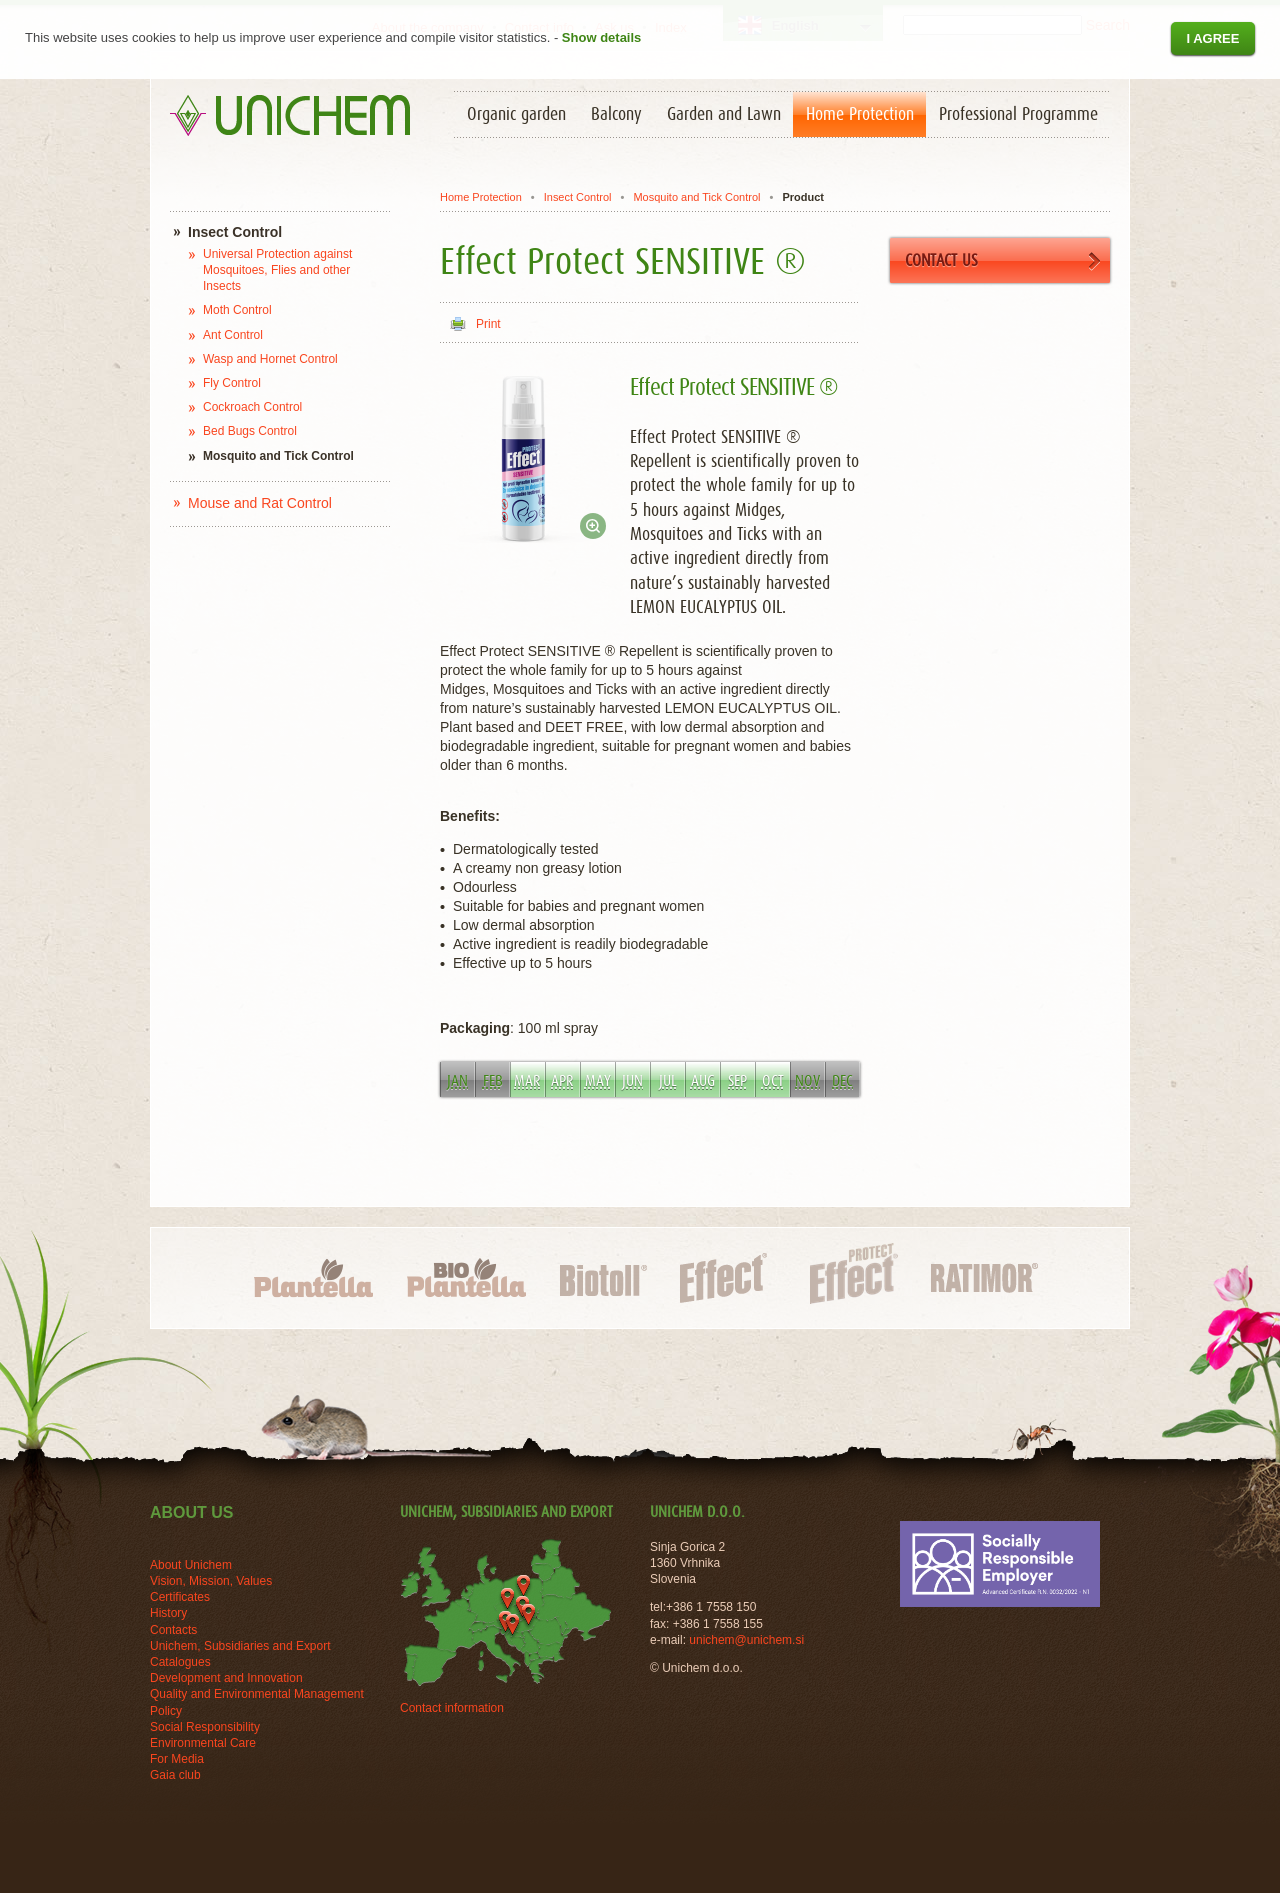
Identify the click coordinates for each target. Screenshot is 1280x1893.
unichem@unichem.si (746, 1640)
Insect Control (578, 197)
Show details (601, 37)
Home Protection (481, 197)
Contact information (452, 1708)
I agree (1212, 38)
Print (488, 324)
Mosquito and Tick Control (696, 197)
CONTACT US (1002, 261)
